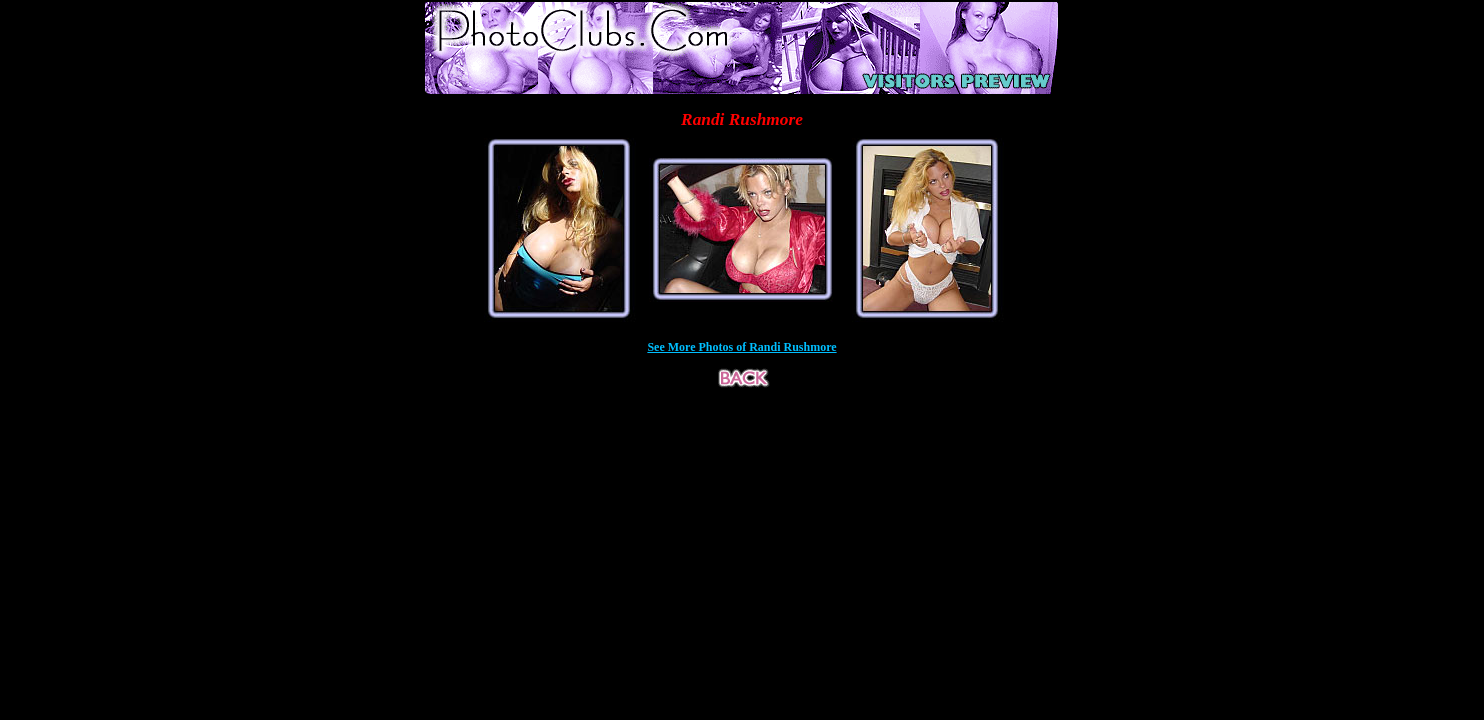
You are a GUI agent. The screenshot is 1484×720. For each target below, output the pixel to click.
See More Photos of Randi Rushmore (741, 347)
